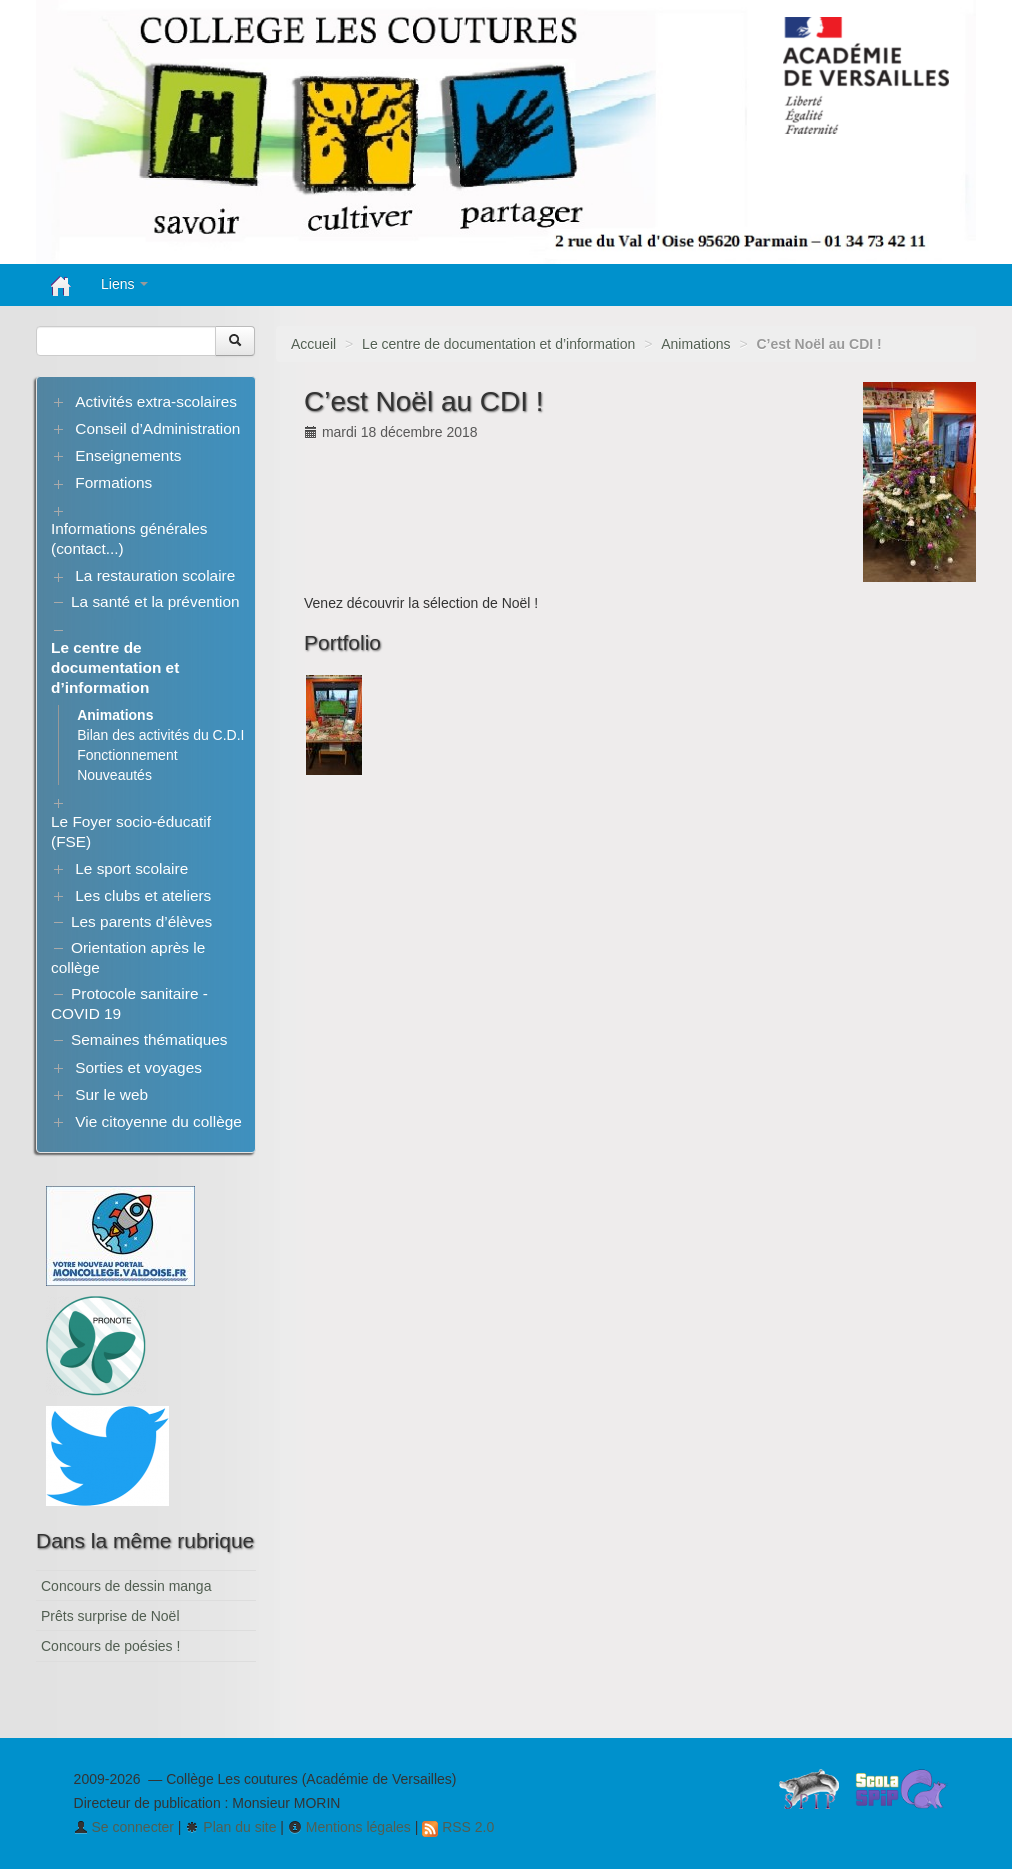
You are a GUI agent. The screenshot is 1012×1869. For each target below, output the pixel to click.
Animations (695, 344)
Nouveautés (114, 775)
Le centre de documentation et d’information (498, 344)
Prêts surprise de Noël (110, 1616)
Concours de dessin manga (126, 1586)
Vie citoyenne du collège (158, 1121)
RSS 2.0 (458, 1827)
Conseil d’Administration (157, 428)
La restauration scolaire (155, 575)
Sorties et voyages (138, 1067)
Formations (113, 482)
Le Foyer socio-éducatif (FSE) (131, 831)
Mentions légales (349, 1827)
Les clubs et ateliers (143, 895)
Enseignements (128, 455)
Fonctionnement (127, 755)
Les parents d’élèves (141, 921)
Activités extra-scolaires (156, 401)
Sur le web (111, 1094)
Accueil (313, 344)
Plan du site (230, 1827)
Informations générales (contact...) (129, 538)
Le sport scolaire (131, 868)
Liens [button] (124, 284)
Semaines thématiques (149, 1039)
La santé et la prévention (155, 601)
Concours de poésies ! (110, 1646)
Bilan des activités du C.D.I (160, 735)
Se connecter (124, 1827)
